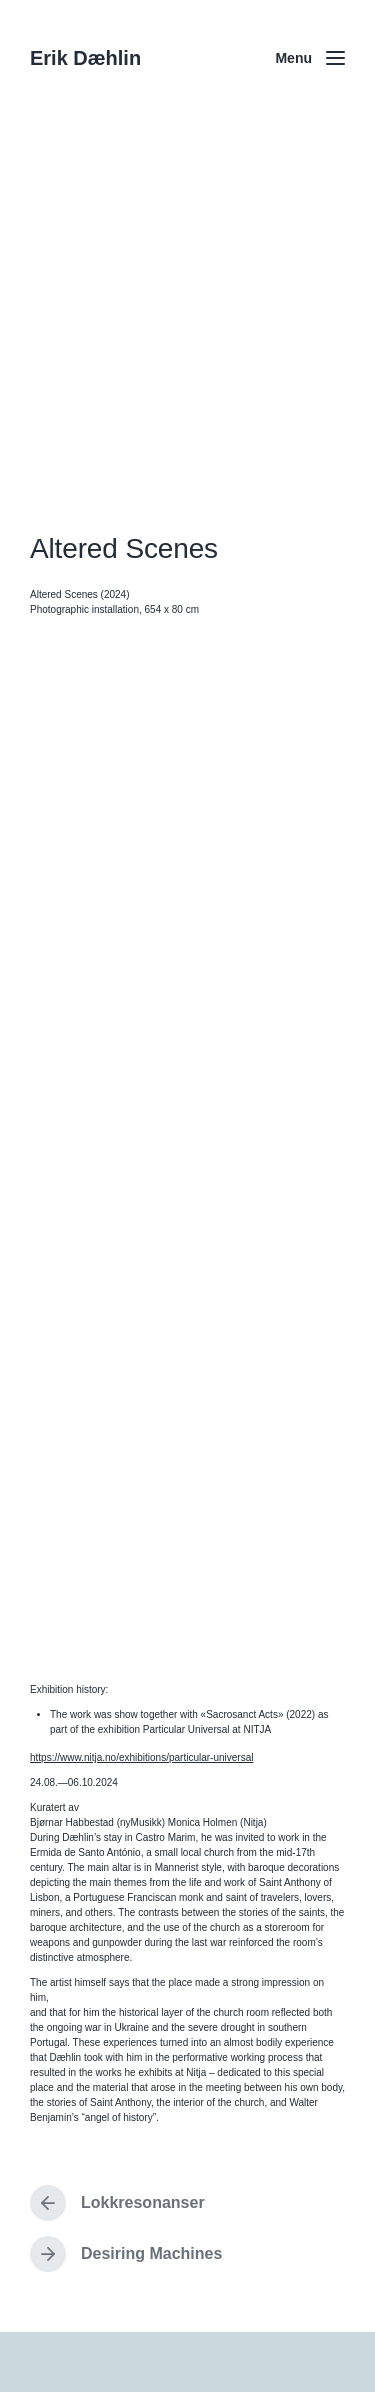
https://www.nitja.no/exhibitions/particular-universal (141, 1757)
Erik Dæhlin (85, 58)
